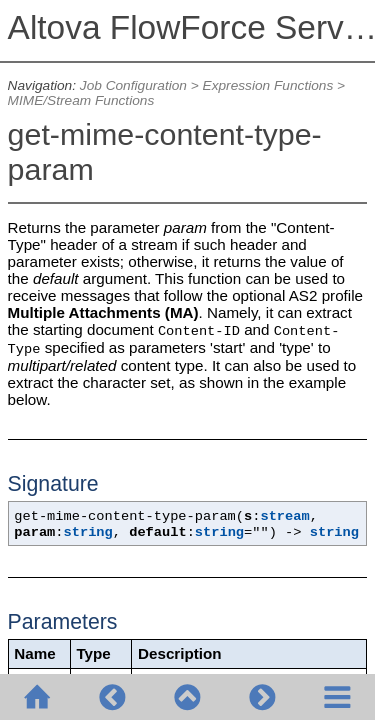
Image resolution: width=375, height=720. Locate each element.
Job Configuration (133, 85)
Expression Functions (268, 85)
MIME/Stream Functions (81, 100)
